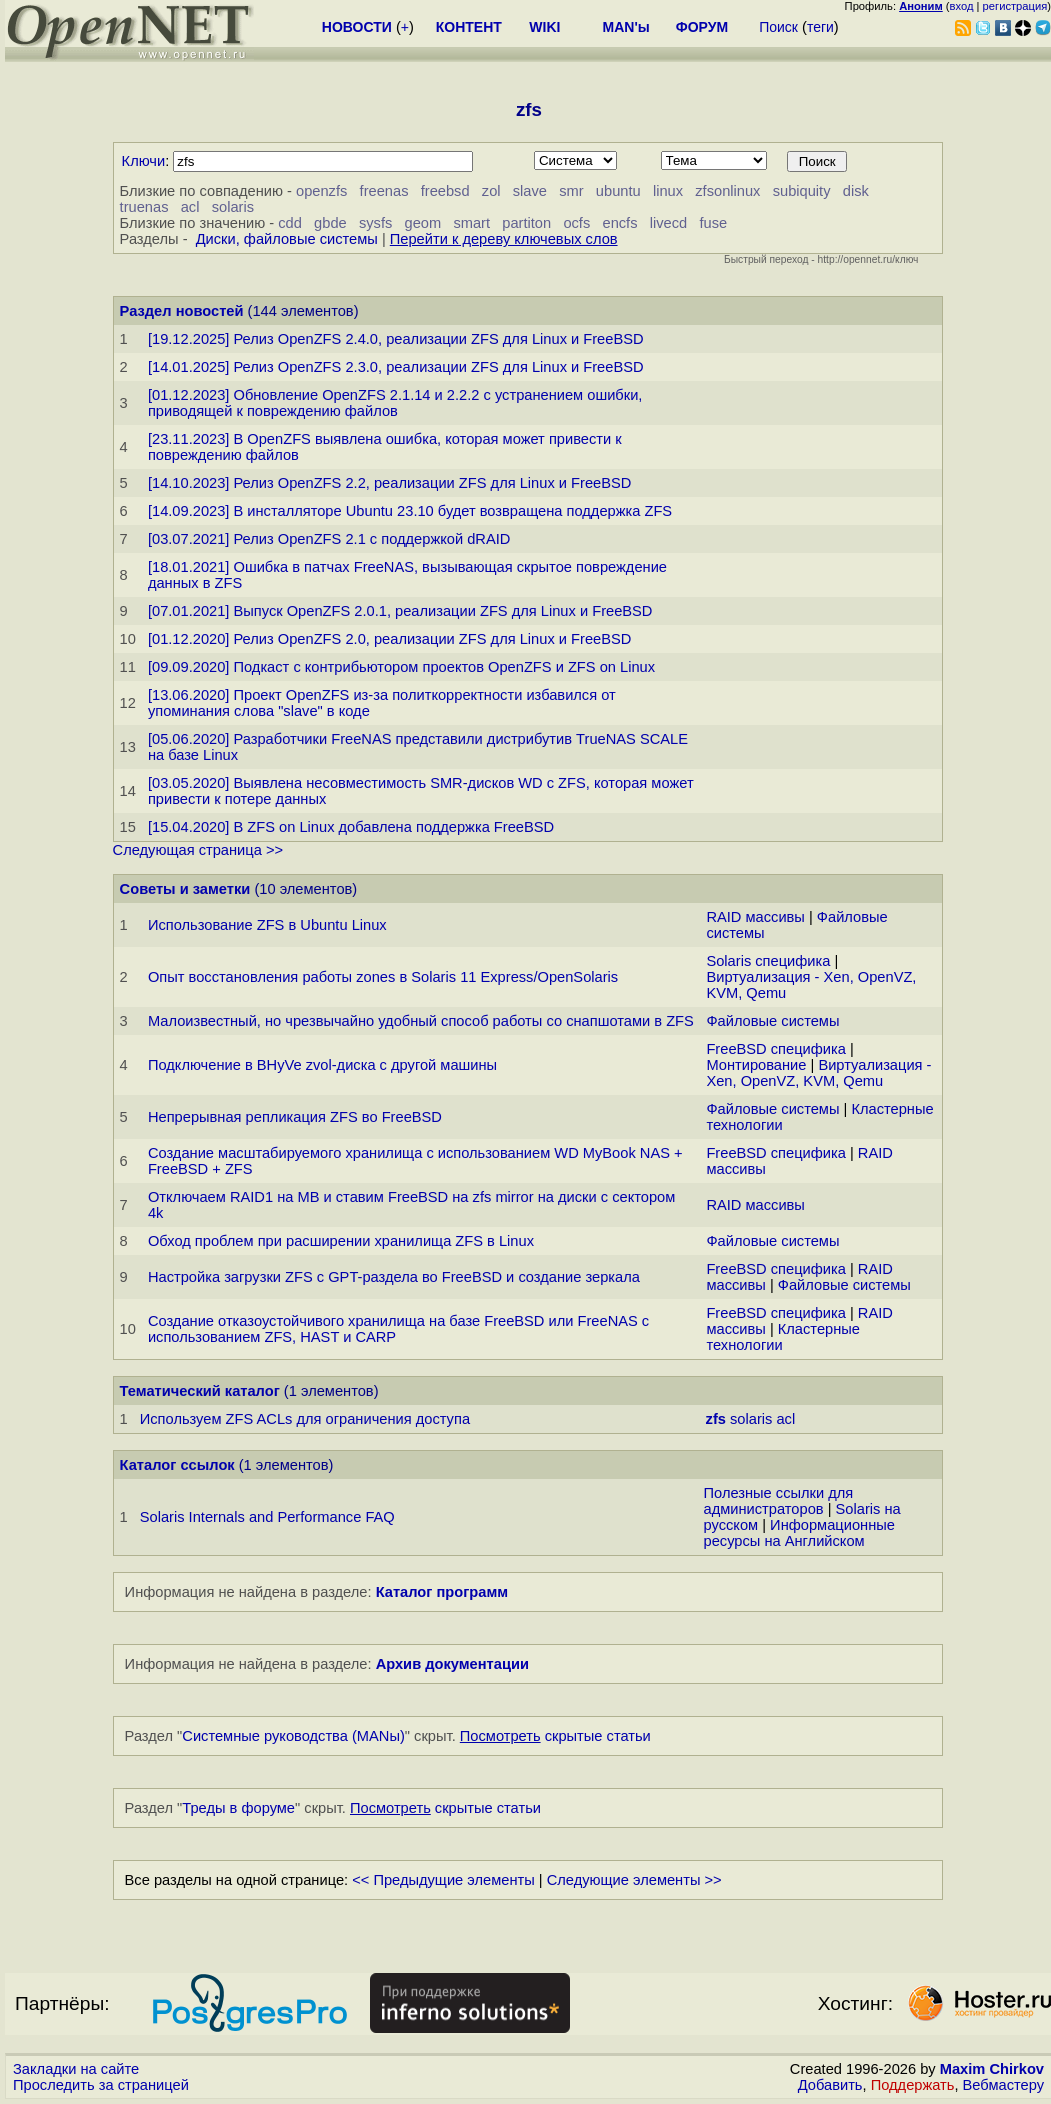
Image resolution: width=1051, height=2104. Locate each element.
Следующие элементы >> (634, 1880)
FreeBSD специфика (775, 1049)
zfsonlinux (727, 191)
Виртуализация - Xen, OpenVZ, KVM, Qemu (818, 1073)
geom (423, 223)
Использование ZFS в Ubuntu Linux (267, 925)
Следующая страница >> (198, 850)
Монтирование (756, 1065)
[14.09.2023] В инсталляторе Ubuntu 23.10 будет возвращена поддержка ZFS (410, 511)
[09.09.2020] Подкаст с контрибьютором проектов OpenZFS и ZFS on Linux (401, 667)
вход (962, 6)
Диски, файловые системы (287, 239)
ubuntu (618, 191)
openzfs (321, 191)
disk (856, 191)
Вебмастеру (1003, 2085)
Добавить (830, 2085)
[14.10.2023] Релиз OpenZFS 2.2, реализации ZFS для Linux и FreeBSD (389, 483)
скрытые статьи (555, 1736)
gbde (330, 223)
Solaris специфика (768, 961)
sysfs (375, 223)
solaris (233, 207)
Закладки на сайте (76, 2069)
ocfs (576, 223)
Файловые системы (772, 1021)
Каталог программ (442, 1592)
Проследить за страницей (101, 2085)
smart (471, 223)
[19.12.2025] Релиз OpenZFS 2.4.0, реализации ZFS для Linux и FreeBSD (396, 339)
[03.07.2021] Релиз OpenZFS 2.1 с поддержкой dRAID (329, 539)
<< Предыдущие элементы (443, 1880)
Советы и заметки (185, 889)
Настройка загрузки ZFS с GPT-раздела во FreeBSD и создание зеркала (394, 1277)
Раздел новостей (182, 311)
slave (530, 191)
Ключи (144, 161)
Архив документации (452, 1664)
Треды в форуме (238, 1808)
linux (668, 191)
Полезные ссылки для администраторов (779, 1501)
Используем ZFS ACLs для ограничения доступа (305, 1419)
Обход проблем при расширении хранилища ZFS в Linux (341, 1241)
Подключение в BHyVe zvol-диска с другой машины (322, 1065)
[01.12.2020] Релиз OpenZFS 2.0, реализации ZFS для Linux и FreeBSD (389, 639)
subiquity (802, 191)
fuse (713, 223)
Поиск (778, 27)
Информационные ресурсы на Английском (799, 1533)
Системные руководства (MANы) (293, 1736)
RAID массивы (755, 917)
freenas (384, 191)
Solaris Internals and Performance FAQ (267, 1517)
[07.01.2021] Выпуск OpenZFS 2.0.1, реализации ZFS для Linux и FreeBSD (400, 611)
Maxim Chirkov (992, 2069)
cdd (290, 223)
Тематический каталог (200, 1391)
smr (571, 191)
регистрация (1015, 6)
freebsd (445, 191)
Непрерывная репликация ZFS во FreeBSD (295, 1117)
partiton (526, 223)
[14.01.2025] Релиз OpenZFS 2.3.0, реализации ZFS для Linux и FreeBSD (396, 367)
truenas (144, 207)
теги (820, 27)
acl (190, 207)
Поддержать (913, 2085)
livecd (668, 223)
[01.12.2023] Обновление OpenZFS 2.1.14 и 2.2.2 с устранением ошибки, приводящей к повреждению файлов (395, 403)
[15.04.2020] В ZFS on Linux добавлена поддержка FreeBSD (351, 827)
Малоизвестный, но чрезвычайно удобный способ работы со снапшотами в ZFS (421, 1021)
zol (491, 191)
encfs (619, 223)
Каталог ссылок (177, 1465)
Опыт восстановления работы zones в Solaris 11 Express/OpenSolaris (383, 977)
